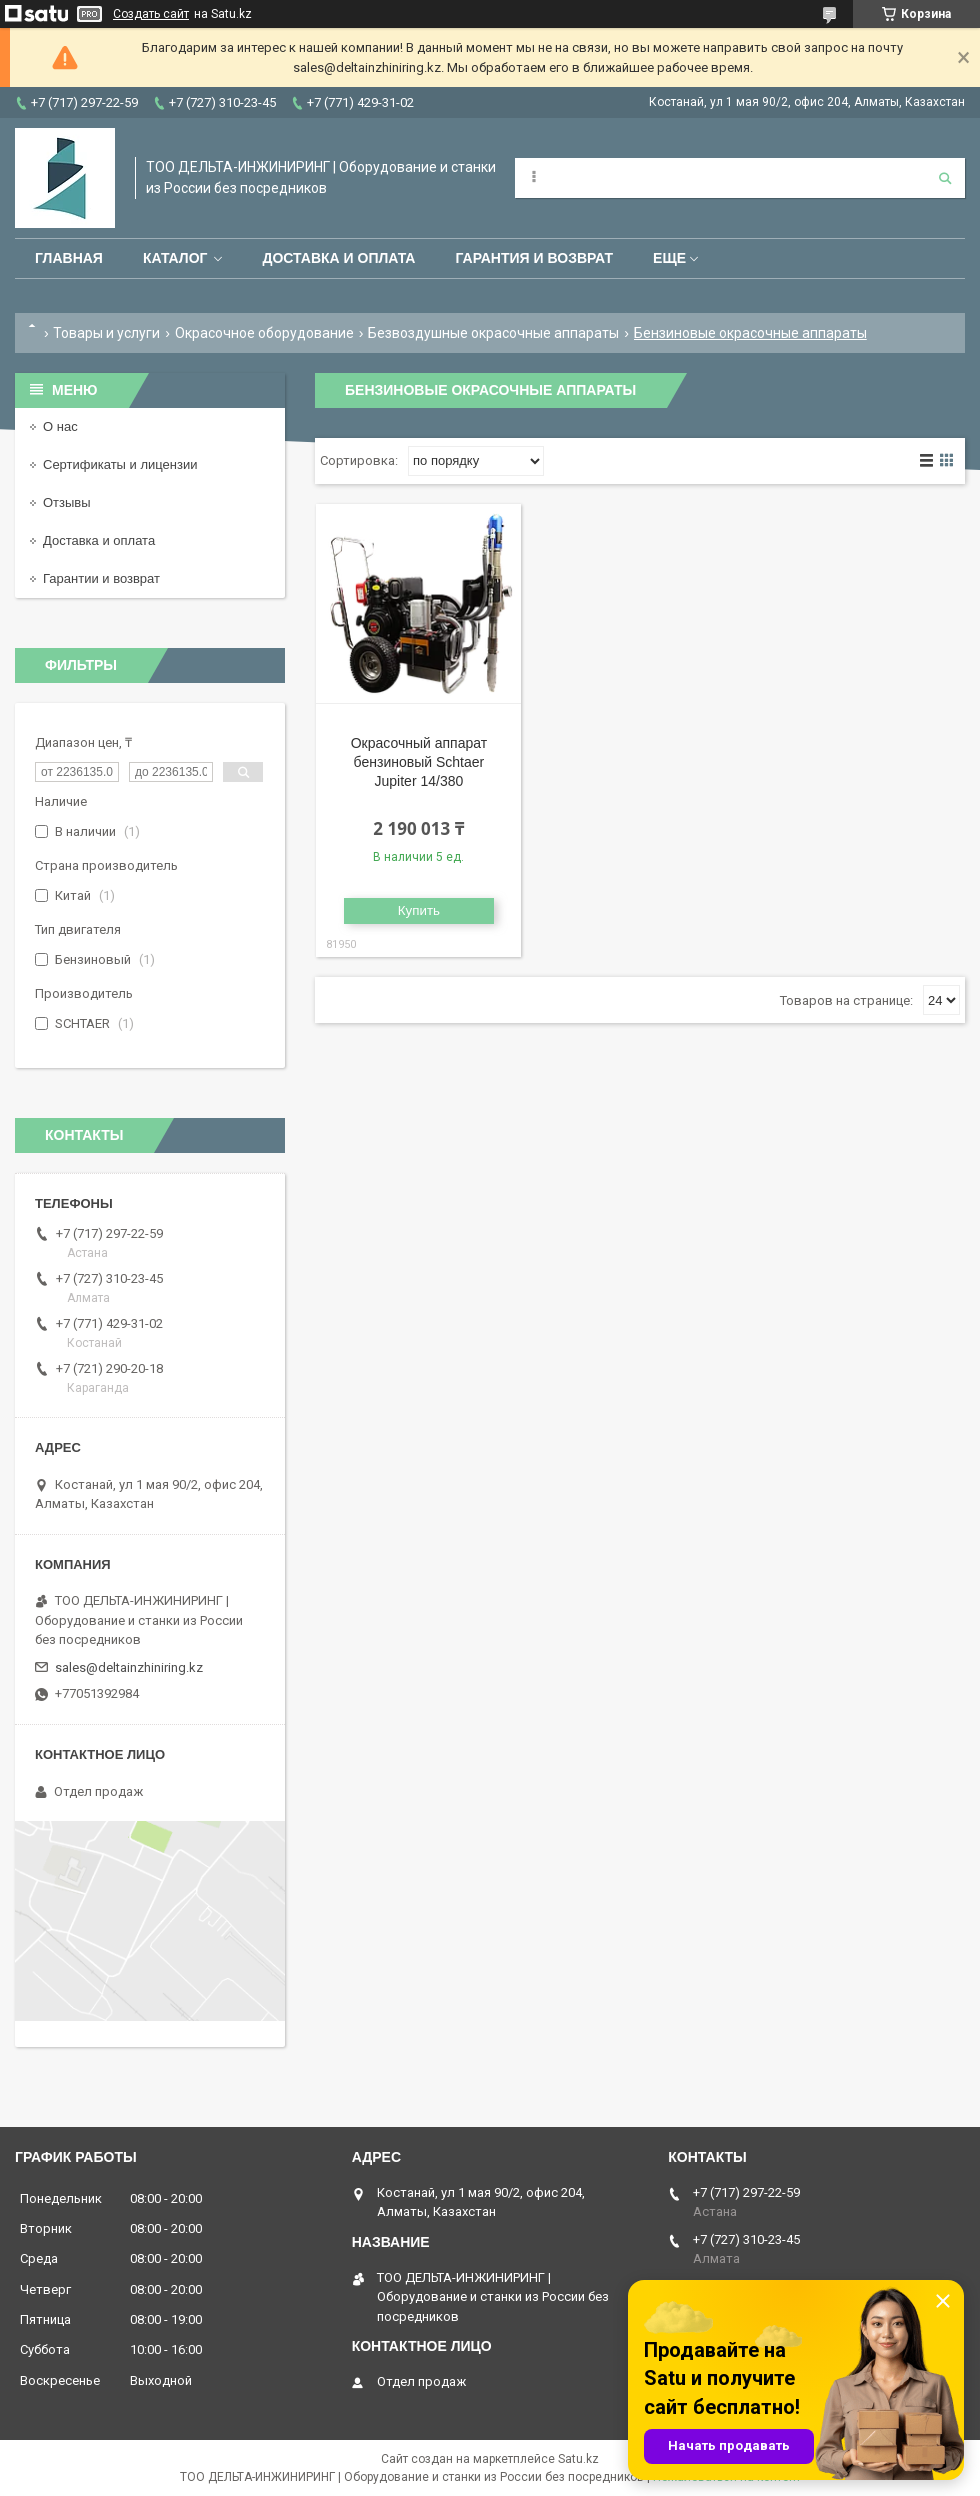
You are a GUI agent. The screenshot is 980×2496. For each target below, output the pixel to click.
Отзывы (67, 502)
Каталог (175, 258)
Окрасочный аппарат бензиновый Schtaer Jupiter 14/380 (419, 762)
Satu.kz (578, 2459)
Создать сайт (151, 14)
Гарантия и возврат (534, 258)
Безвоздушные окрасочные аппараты (493, 333)
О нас (60, 426)
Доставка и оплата (338, 258)
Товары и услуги (106, 333)
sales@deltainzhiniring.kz (129, 1667)
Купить (419, 910)
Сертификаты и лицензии (120, 464)
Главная (69, 258)
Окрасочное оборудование (264, 333)
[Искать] (945, 178)
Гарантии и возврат (101, 578)
